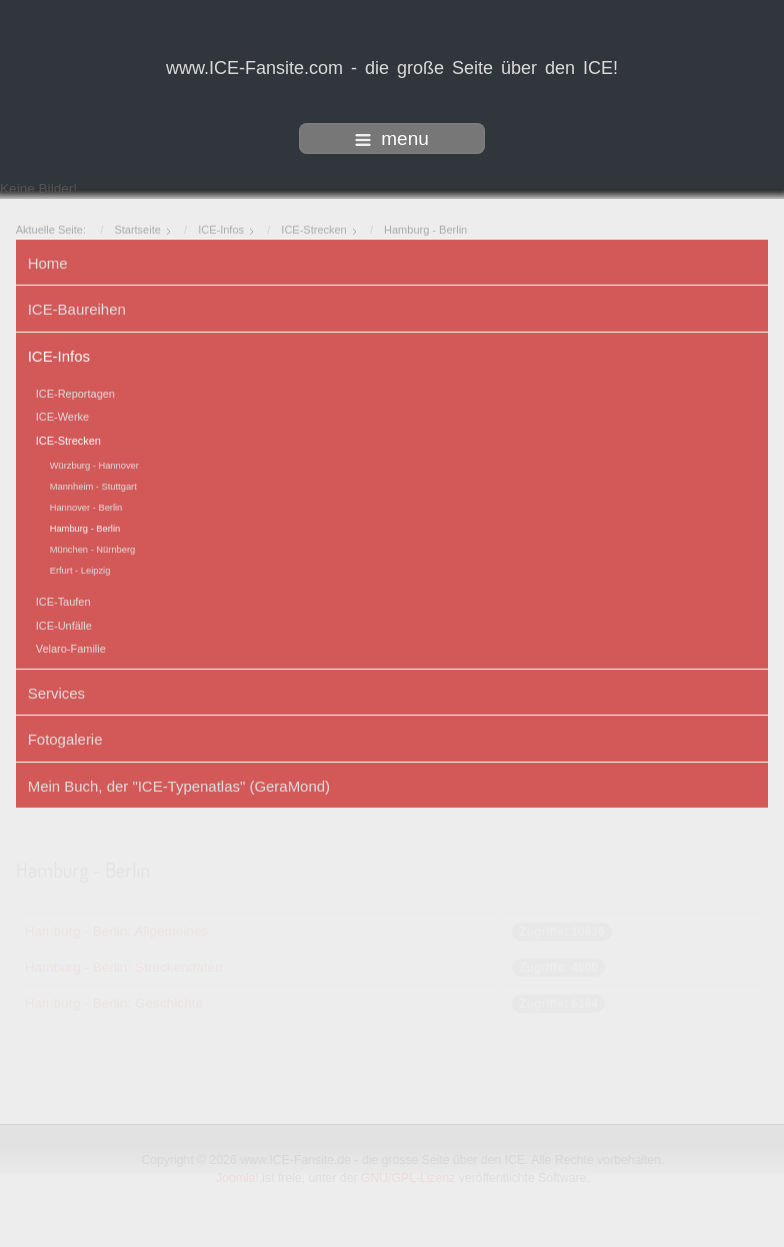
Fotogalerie (65, 737)
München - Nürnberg (93, 549)
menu (392, 138)
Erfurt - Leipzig (80, 570)
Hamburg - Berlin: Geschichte (114, 1002)
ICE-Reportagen (75, 392)
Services (56, 691)
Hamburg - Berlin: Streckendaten (124, 966)
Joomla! (238, 1178)
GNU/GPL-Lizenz (409, 1178)
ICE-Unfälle (64, 624)
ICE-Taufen (63, 601)
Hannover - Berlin (86, 507)
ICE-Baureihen (77, 307)
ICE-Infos (59, 354)
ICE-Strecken (68, 439)
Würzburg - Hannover (94, 465)
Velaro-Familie (71, 647)
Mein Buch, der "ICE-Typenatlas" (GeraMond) (179, 784)
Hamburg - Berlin (85, 528)
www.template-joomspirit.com (392, 1230)
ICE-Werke (62, 416)
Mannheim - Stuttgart (93, 486)
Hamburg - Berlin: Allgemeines (117, 930)
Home (48, 261)
